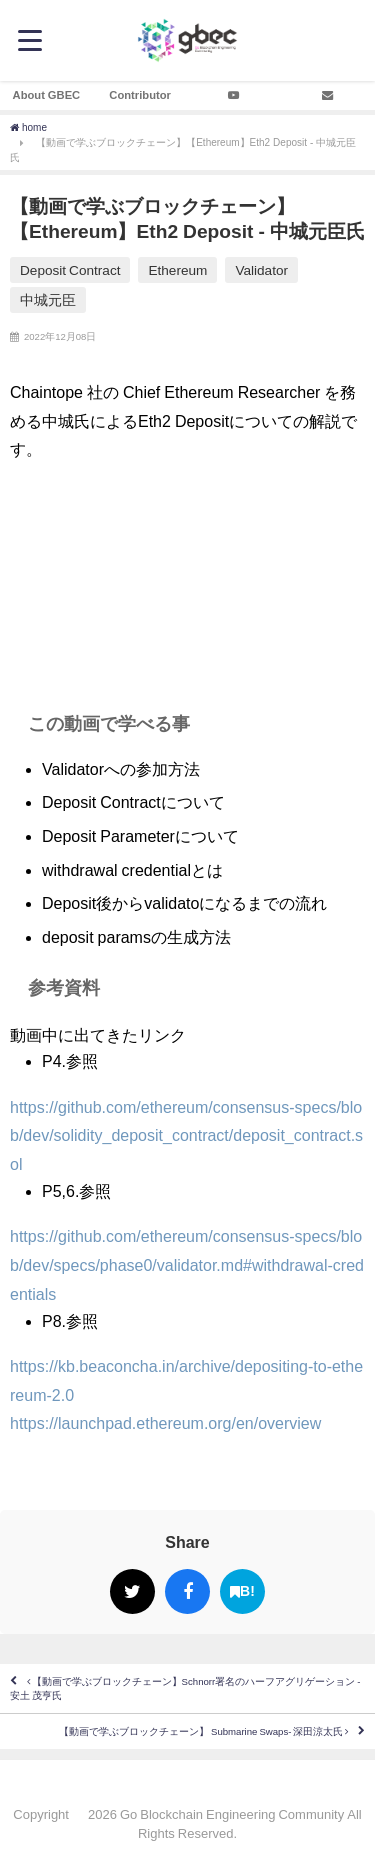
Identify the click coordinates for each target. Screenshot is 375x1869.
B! (242, 1591)
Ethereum (177, 270)
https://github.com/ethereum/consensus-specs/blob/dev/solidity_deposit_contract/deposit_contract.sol (186, 1136)
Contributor (140, 95)
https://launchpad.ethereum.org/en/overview (165, 1423)
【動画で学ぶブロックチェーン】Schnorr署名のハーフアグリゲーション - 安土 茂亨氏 (185, 1688)
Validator (261, 270)
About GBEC (47, 95)
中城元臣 (48, 300)
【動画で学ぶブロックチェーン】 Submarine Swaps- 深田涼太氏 (203, 1732)
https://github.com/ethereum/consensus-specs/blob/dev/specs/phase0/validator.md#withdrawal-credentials (187, 1265)
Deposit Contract (70, 270)
